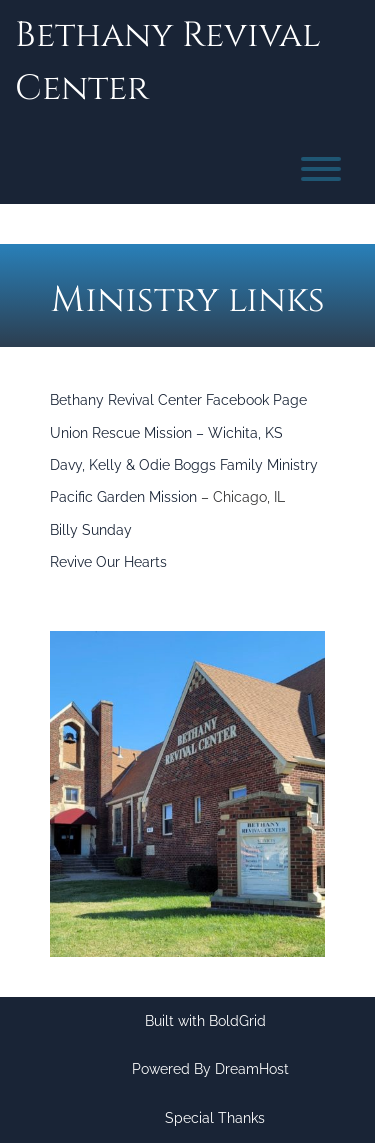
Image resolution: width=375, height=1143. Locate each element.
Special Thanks (215, 1118)
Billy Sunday (91, 530)
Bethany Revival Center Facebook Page (178, 400)
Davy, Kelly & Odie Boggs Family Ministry (184, 465)
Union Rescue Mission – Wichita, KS (166, 433)
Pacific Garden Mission (123, 497)
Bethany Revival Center (168, 62)
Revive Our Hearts (108, 562)
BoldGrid (237, 1021)
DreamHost (252, 1069)
